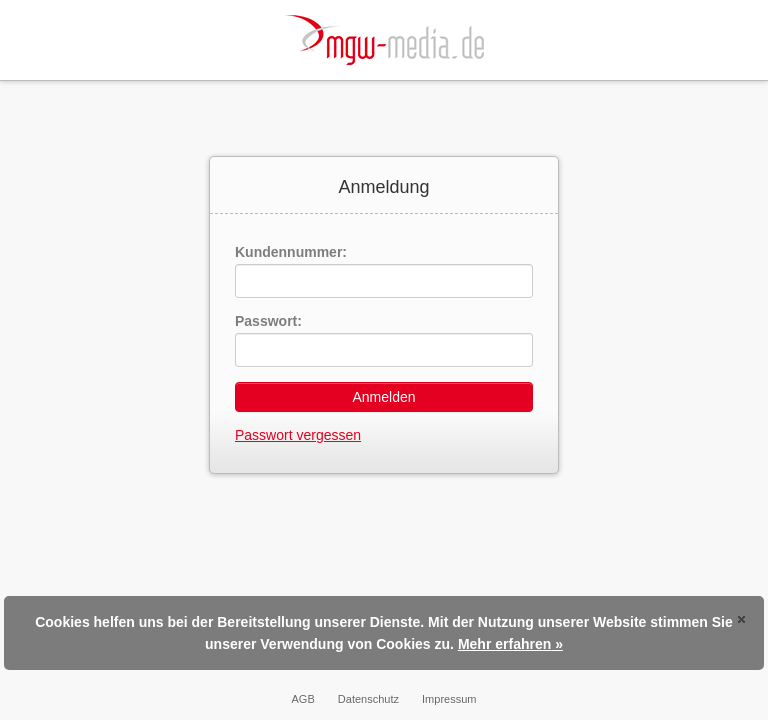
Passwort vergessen (298, 435)
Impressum (449, 699)
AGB (303, 699)
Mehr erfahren (504, 644)
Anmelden (383, 397)
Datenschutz (368, 699)
